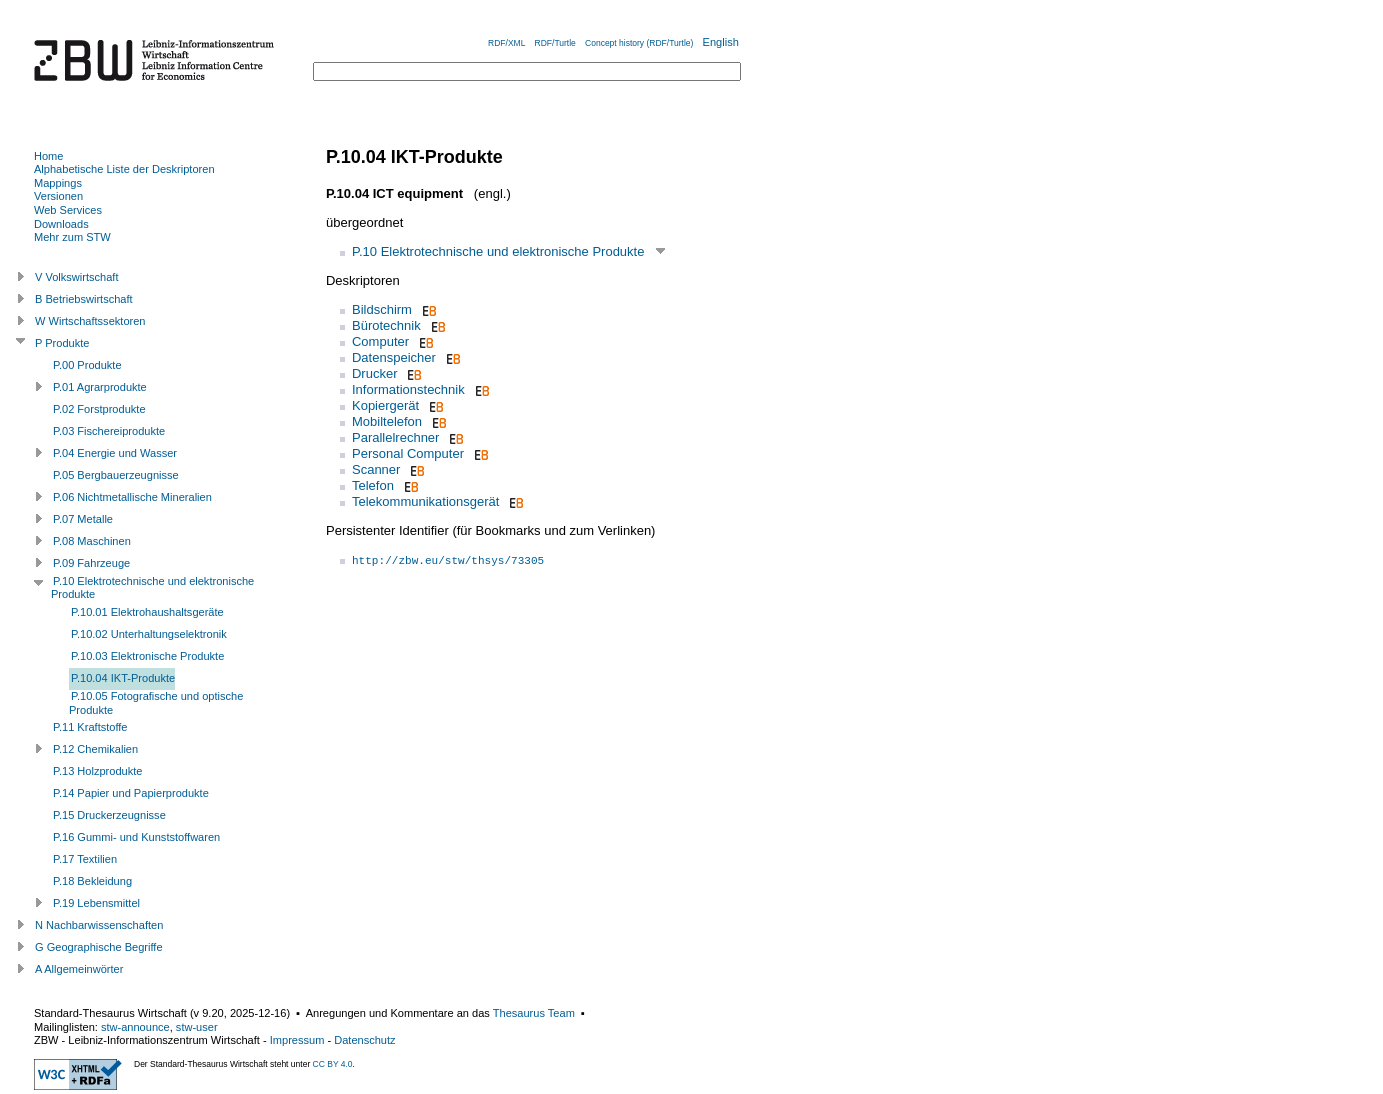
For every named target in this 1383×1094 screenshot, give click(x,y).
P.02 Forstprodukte (99, 409)
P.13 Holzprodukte (97, 771)
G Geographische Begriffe (99, 947)
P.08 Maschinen (92, 541)
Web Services (68, 210)
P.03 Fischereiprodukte (109, 431)
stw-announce (135, 1027)
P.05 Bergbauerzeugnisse (116, 475)
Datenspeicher (394, 357)
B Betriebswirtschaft (84, 299)
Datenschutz (364, 1040)
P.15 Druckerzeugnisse (109, 815)
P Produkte (62, 343)
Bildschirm (382, 309)
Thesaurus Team (534, 1013)
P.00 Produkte (87, 365)
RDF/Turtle (555, 43)
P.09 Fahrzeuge (91, 563)
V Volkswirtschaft (77, 277)
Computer (380, 341)
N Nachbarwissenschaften (99, 925)
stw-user (197, 1027)
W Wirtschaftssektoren (90, 321)
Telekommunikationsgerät (425, 501)
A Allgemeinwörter (79, 969)
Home (48, 156)
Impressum (297, 1040)
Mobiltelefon (387, 421)
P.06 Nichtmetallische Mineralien (132, 497)
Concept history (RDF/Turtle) (639, 43)
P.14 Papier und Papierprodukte (131, 793)
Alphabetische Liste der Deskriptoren (124, 169)
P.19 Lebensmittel (96, 903)
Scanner (376, 469)
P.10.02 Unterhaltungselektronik (149, 634)
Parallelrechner (395, 437)
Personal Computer (408, 453)
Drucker (375, 373)
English (721, 42)
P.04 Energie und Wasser (115, 453)
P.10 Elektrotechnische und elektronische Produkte (498, 251)
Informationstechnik (408, 389)
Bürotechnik (386, 325)
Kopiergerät (385, 405)
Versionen (58, 196)
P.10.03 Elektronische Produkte (147, 656)
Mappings (58, 183)
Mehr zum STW (72, 237)
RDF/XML (506, 43)
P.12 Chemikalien (95, 749)
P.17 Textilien (85, 859)
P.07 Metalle (83, 519)
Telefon (373, 485)
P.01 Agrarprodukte (100, 387)
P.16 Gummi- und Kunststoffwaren (136, 837)
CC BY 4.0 (333, 1064)
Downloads (61, 224)
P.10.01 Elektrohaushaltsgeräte (147, 612)
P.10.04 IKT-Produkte (123, 678)
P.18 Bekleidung (92, 881)
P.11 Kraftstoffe (90, 727)
